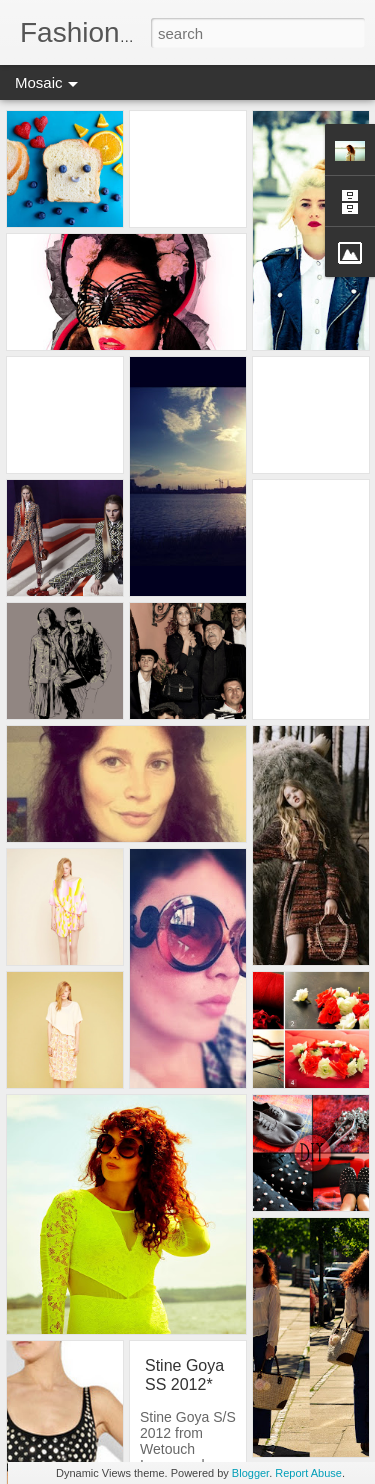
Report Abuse (308, 1473)
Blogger (250, 1473)
